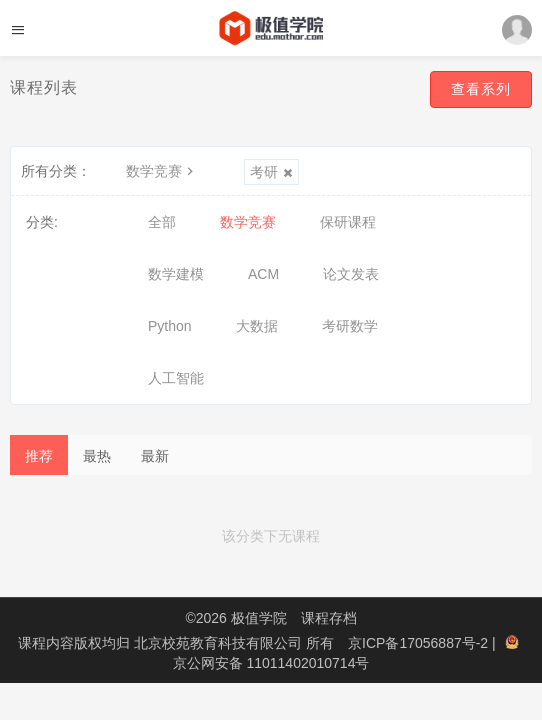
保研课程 (348, 222)
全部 (162, 222)
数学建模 (176, 274)
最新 (155, 456)
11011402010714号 (307, 663)
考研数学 (350, 326)
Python (170, 326)
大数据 (257, 326)
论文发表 (351, 274)
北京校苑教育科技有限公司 (220, 643)
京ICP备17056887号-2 (420, 643)
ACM (263, 274)
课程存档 (329, 618)
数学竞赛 (162, 171)
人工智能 (176, 378)
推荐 (39, 456)
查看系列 (481, 89)
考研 (271, 172)
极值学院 (259, 618)
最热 (97, 456)
